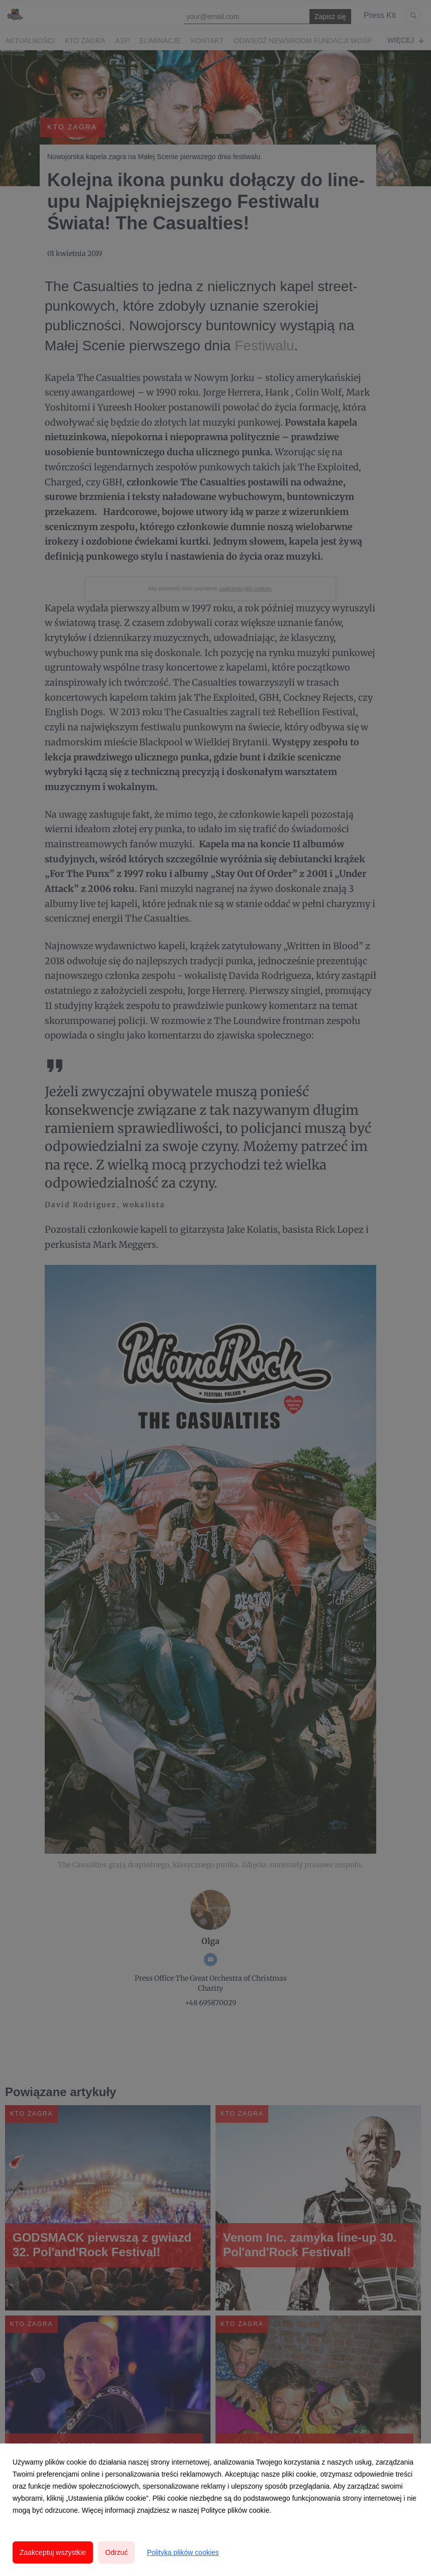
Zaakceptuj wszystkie (53, 2552)
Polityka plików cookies (183, 2552)
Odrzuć (116, 2552)
